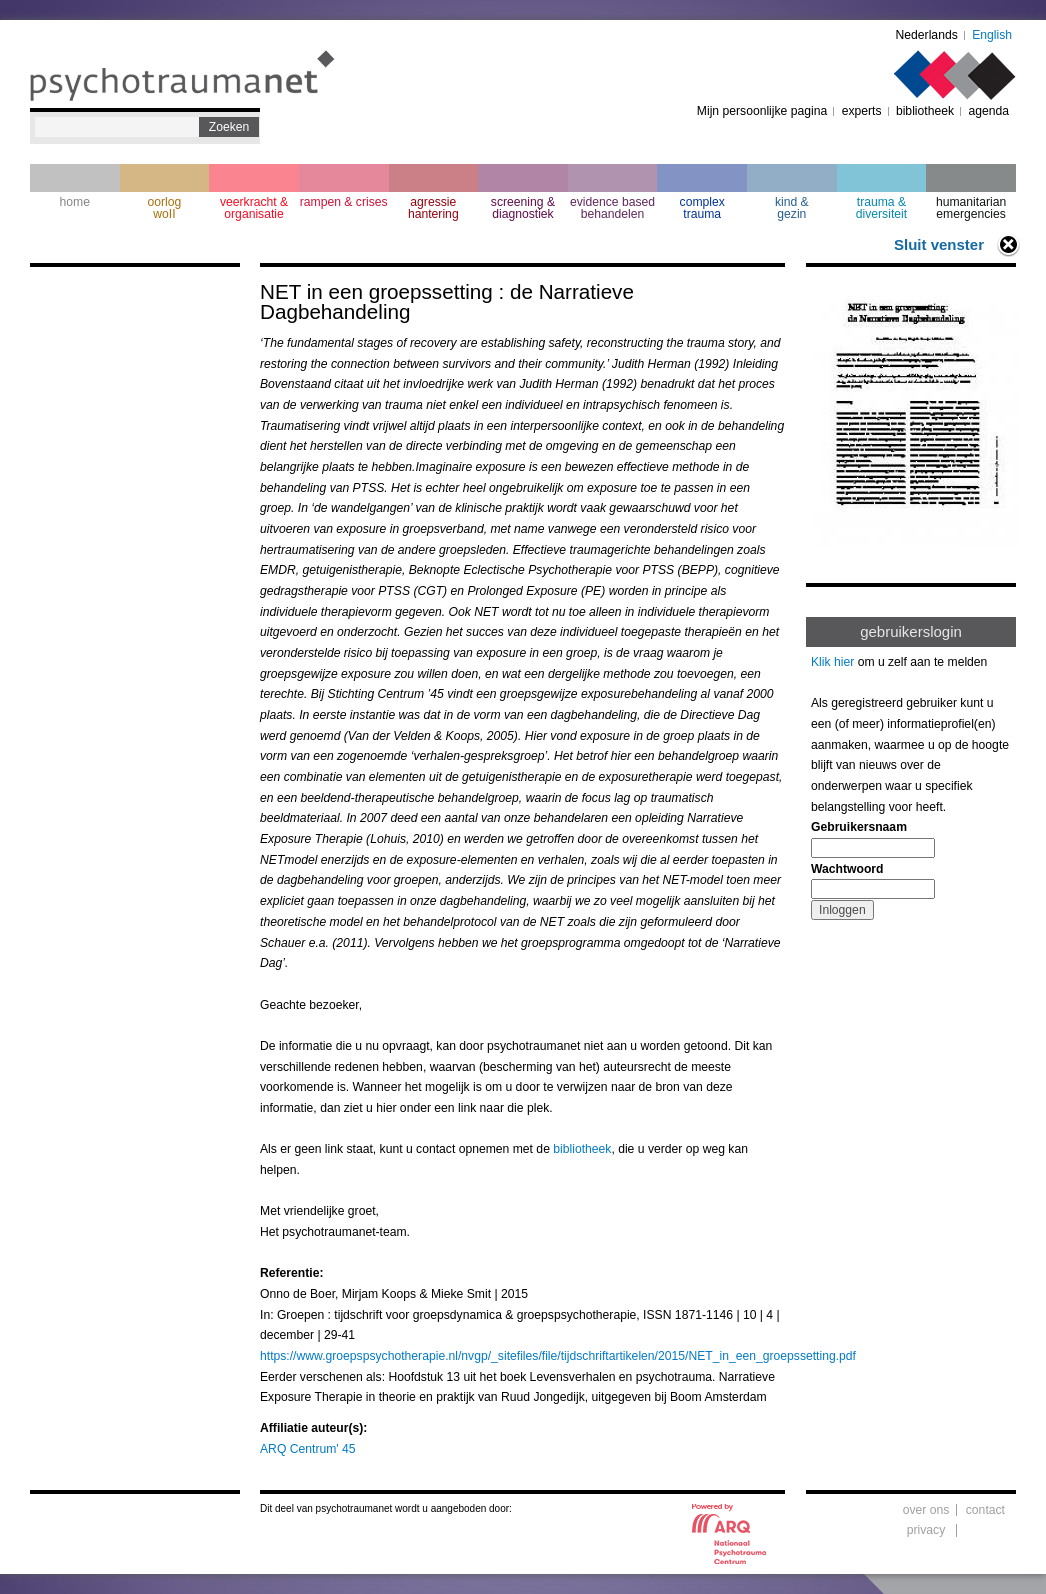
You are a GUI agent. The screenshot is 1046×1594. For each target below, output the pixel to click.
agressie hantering (433, 208)
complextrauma (702, 208)
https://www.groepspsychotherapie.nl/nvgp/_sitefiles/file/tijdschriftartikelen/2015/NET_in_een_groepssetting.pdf (558, 1356)
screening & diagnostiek (523, 208)
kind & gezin (792, 208)
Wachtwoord (847, 869)
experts (862, 111)
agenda (988, 111)
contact (985, 1510)
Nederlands (927, 35)
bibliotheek (925, 111)
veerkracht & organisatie (254, 208)
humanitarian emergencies (971, 208)
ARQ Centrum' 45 (308, 1449)
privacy (926, 1530)
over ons (926, 1510)
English (992, 35)
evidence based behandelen (612, 208)
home (75, 202)
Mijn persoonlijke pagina (762, 111)
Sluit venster (939, 244)
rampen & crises (344, 202)
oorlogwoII (165, 208)
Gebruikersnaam (859, 827)
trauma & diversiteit (881, 208)
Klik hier (832, 662)
